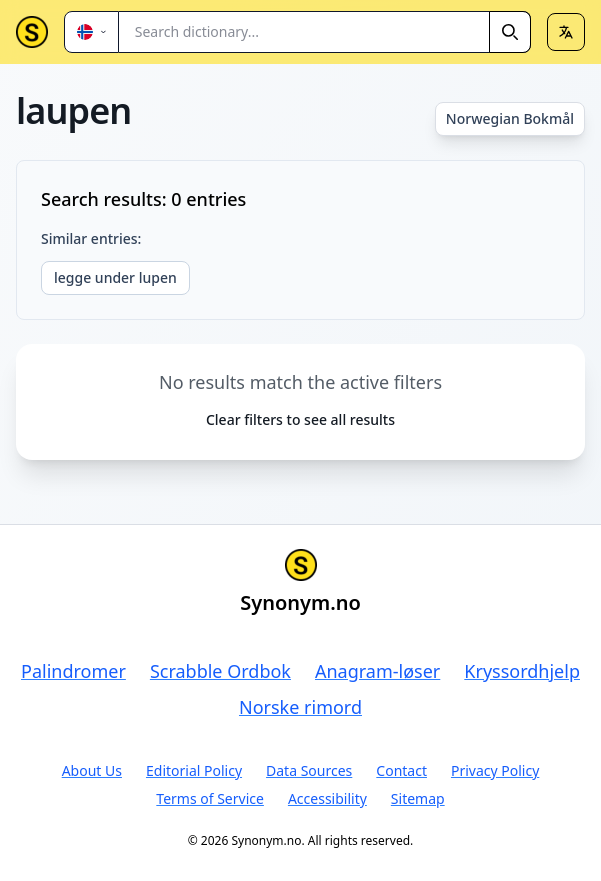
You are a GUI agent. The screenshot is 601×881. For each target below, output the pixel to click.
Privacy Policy (495, 770)
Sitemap (418, 798)
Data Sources (309, 770)
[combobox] (325, 32)
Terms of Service (210, 798)
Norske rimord (300, 707)
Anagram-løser (377, 671)
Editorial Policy (194, 770)
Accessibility (327, 798)
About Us (92, 770)
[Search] (510, 32)
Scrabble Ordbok (220, 671)
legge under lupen (115, 277)
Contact (401, 770)
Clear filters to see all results (300, 419)
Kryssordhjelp (522, 671)
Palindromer (73, 671)
